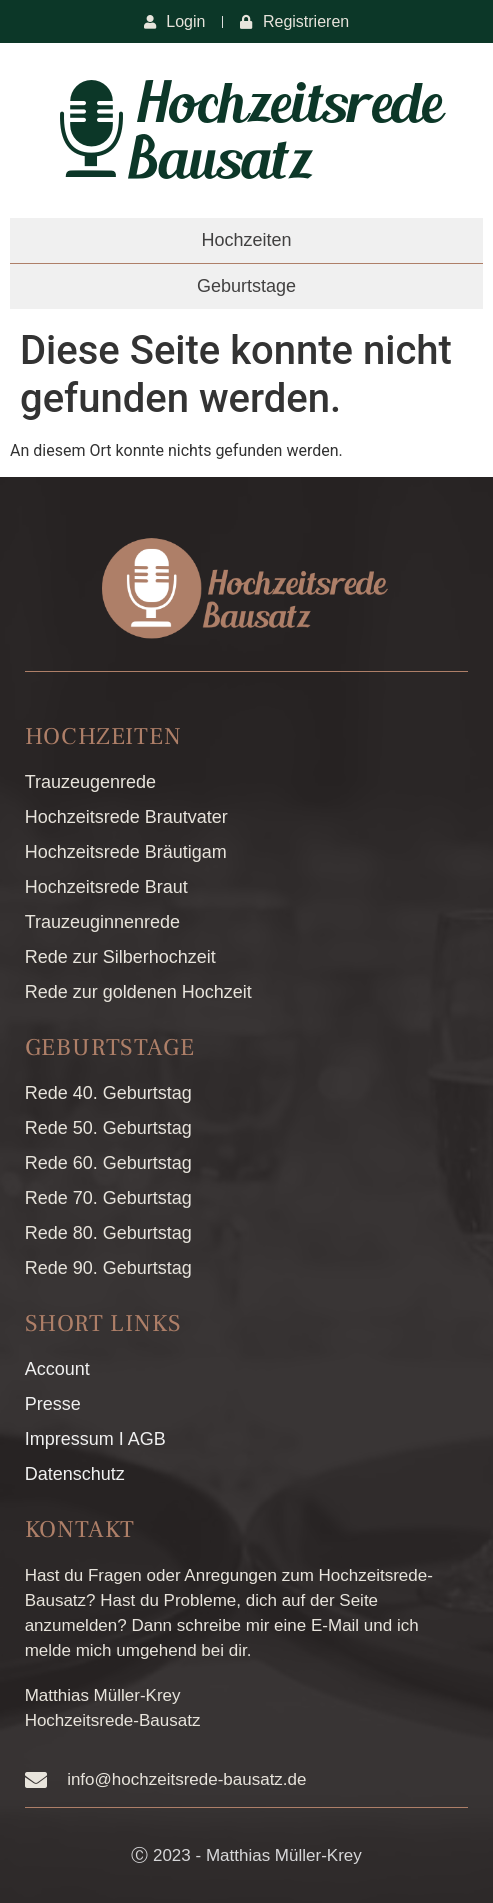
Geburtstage (246, 286)
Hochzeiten (246, 240)
